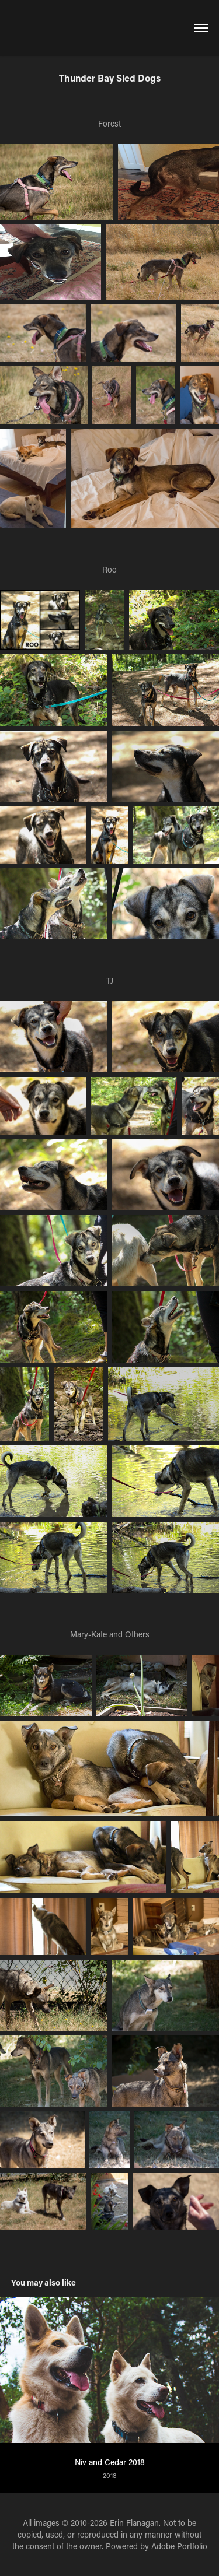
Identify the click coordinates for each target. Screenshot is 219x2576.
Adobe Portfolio (179, 2546)
